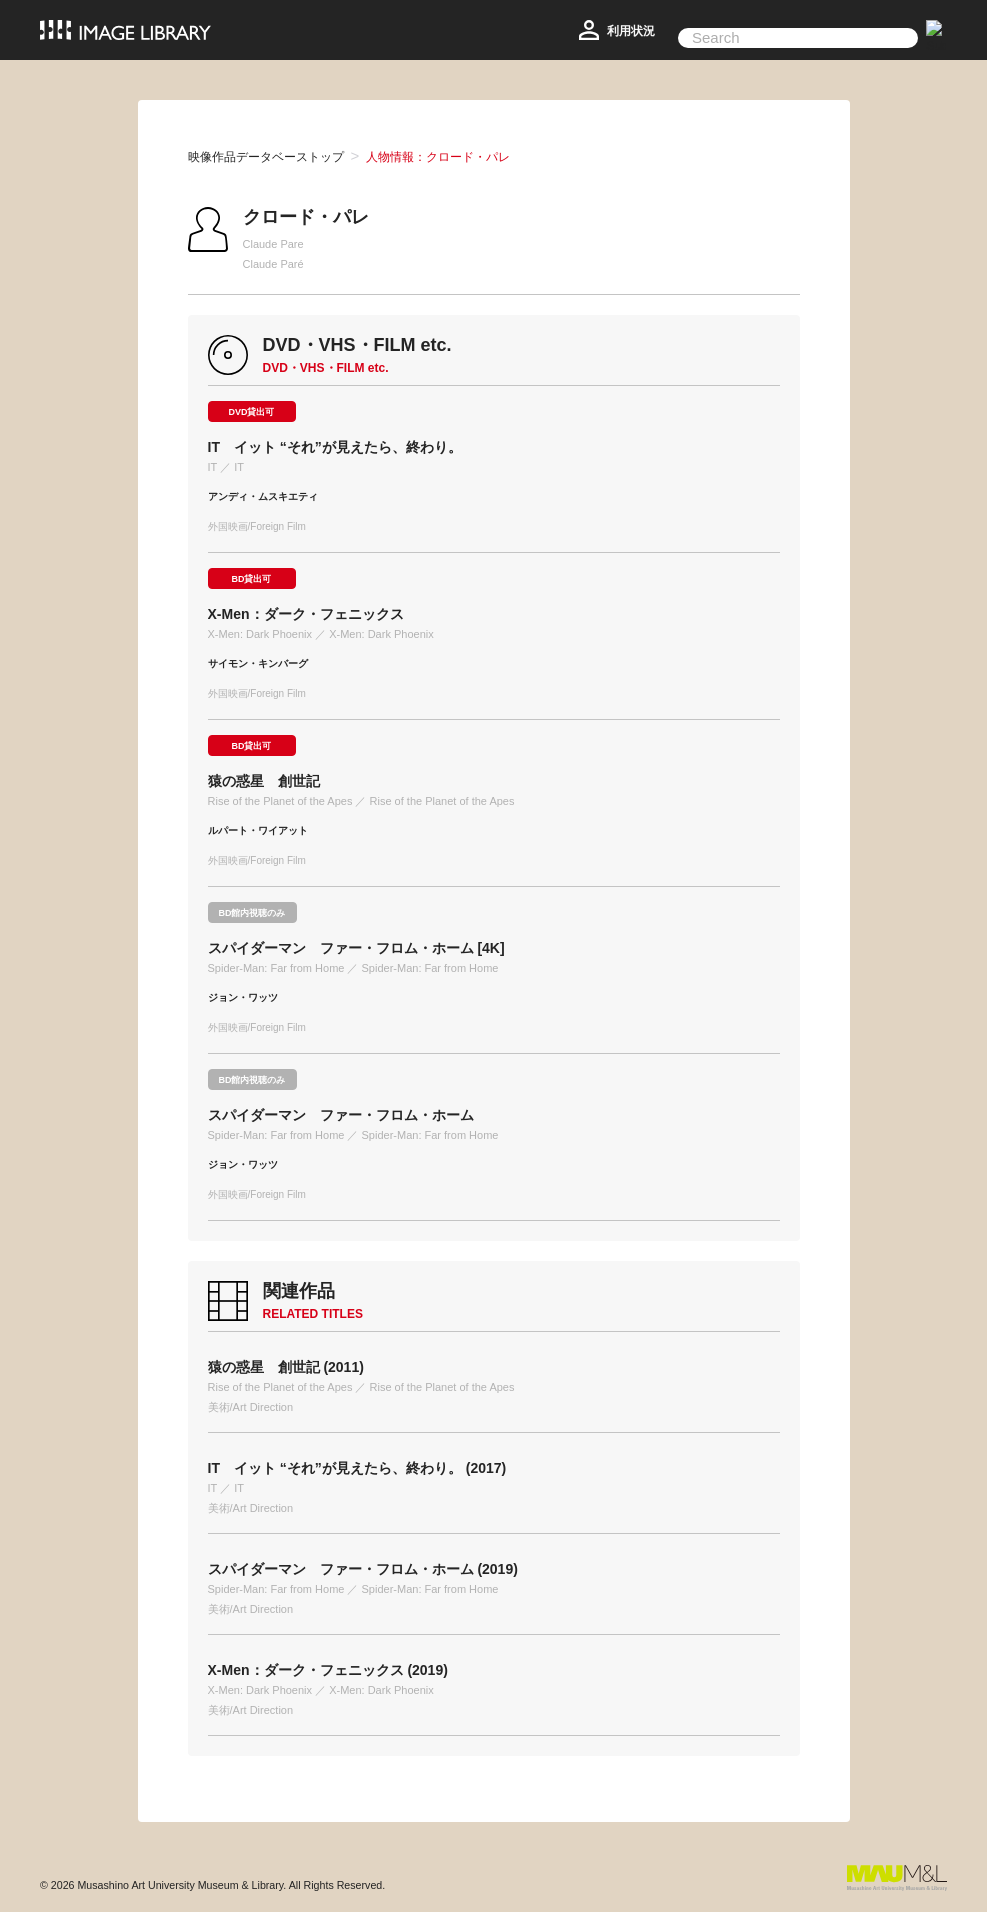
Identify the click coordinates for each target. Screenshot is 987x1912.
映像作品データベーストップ (266, 157)
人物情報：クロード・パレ (438, 157)
